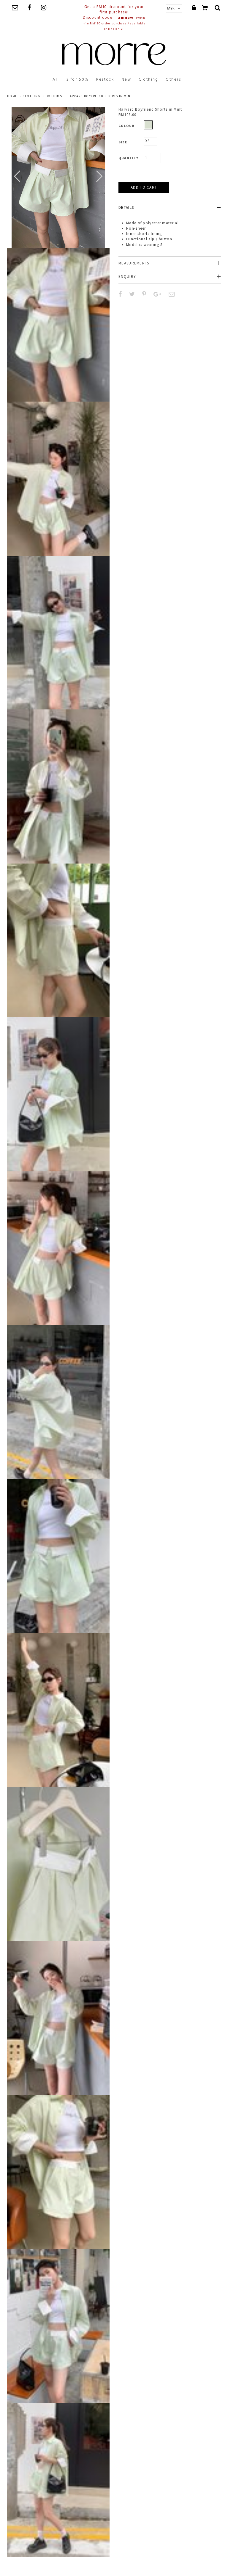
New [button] (126, 79)
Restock (105, 79)
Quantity (128, 158)
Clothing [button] (149, 79)
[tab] (169, 207)
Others (173, 79)
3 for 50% (77, 79)
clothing (31, 96)
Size (122, 142)
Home (12, 96)
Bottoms (54, 96)
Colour (126, 125)
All (56, 79)
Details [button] (126, 207)
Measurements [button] (133, 263)
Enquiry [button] (127, 276)
